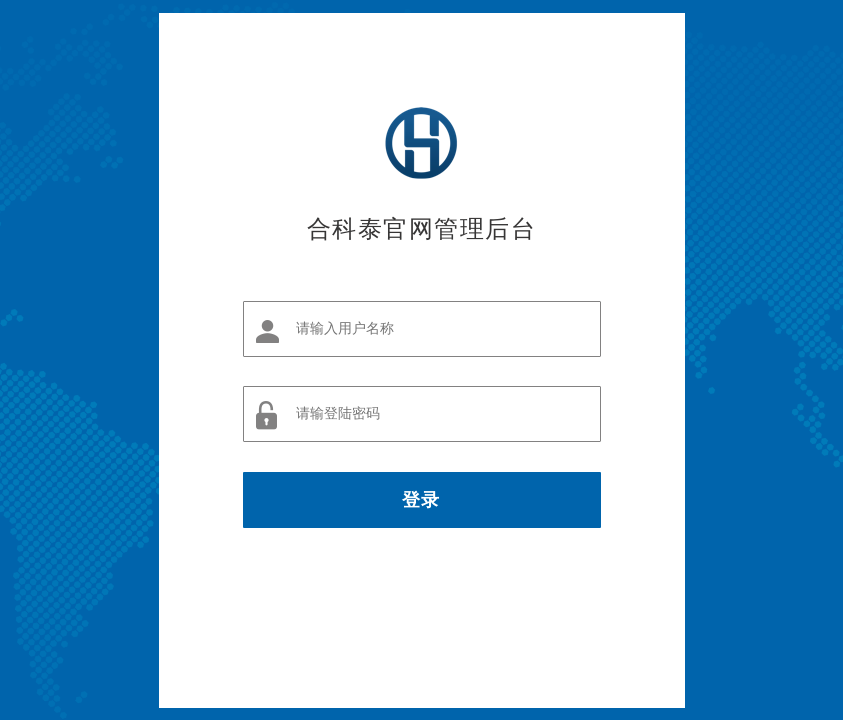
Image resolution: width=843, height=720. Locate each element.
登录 (421, 500)
